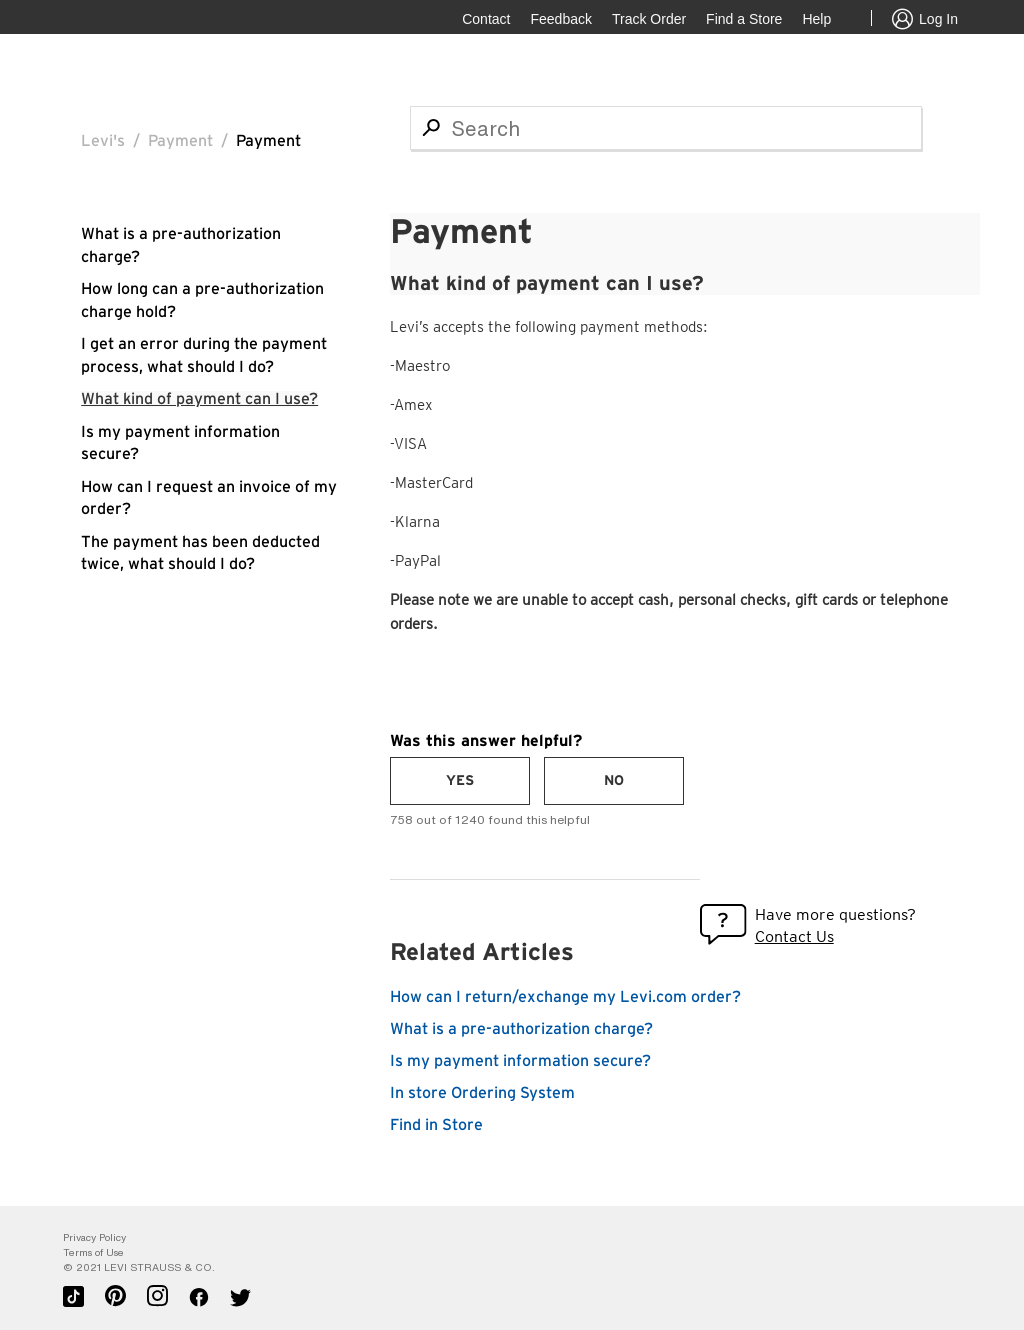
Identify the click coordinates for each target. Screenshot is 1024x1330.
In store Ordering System (482, 1093)
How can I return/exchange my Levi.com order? (565, 997)
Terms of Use (93, 1252)
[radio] (460, 781)
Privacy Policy (94, 1237)
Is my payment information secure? (520, 1061)
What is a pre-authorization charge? (521, 1029)
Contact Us (794, 936)
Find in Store (436, 1125)
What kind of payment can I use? (199, 399)
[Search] (666, 128)
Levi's (103, 141)
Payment (180, 141)
